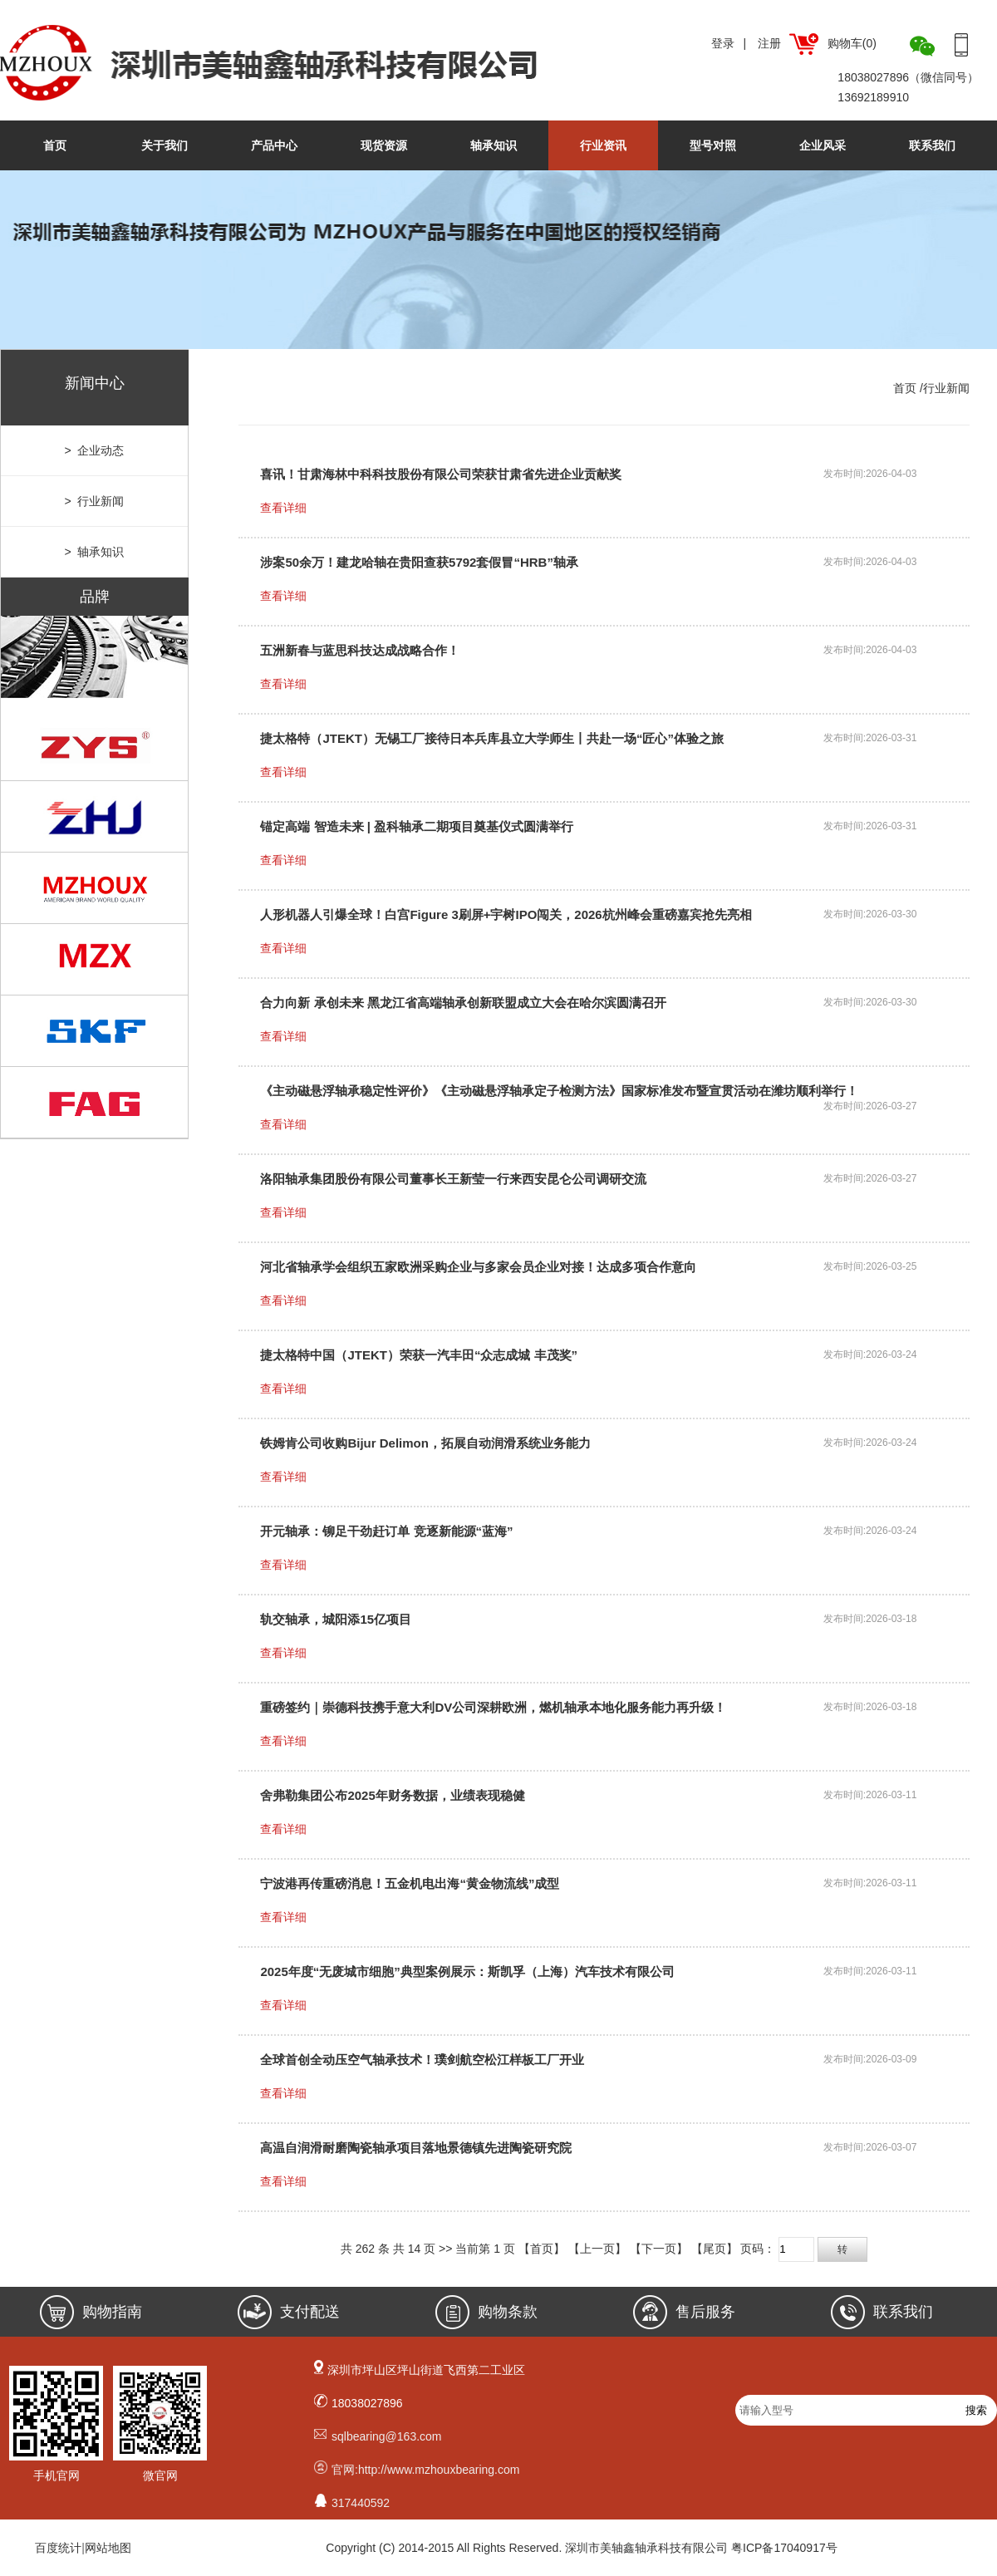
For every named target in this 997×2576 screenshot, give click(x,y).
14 (414, 2248)
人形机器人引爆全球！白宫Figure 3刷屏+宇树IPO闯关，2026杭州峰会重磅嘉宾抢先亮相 (505, 914)
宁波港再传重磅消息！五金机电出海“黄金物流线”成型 (409, 1883)
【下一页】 (659, 2248)
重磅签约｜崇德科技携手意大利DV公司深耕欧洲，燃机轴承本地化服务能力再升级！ (493, 1707)
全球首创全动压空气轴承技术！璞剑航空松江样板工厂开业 (422, 2059)
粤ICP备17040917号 (784, 2547)
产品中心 (274, 145)
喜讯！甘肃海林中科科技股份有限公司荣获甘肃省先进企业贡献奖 (440, 474)
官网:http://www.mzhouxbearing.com (425, 2469)
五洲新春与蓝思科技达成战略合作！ (359, 650)
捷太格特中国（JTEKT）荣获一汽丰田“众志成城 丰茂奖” (418, 1355)
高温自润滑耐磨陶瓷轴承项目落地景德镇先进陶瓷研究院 (416, 2148)
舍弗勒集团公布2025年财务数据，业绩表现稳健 (392, 1795)
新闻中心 (95, 383)
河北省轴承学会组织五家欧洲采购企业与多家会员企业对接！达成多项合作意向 (478, 1267)
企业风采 (822, 145)
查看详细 (283, 507)
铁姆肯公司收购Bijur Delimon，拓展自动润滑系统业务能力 (425, 1443)
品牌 (95, 596)
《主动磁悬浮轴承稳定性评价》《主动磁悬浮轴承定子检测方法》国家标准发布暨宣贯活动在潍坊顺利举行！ (559, 1091)
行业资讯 (603, 145)
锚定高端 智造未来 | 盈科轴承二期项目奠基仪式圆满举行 (416, 826)
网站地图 (108, 2547)
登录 (722, 43)
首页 (54, 145)
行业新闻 (946, 388)
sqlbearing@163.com (387, 2436)
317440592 (361, 2503)
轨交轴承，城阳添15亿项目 (335, 1619)
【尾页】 (714, 2248)
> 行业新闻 (95, 501)
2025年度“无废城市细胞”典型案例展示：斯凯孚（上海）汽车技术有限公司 (467, 1971)
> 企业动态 (95, 450)
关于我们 (164, 145)
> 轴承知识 (95, 551)
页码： (803, 2248)
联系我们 (932, 145)
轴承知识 (493, 145)
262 (365, 2248)
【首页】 (541, 2248)
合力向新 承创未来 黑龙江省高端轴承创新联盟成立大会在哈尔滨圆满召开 (462, 1002)
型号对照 (713, 145)
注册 (769, 43)
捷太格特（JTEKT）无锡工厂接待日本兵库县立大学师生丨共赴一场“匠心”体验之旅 (492, 738)
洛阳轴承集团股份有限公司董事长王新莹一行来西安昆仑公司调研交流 (453, 1179)
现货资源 (384, 145)
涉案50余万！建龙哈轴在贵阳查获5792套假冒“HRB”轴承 (419, 562)
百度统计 (58, 2547)
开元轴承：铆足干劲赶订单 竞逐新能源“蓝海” (386, 1531)
